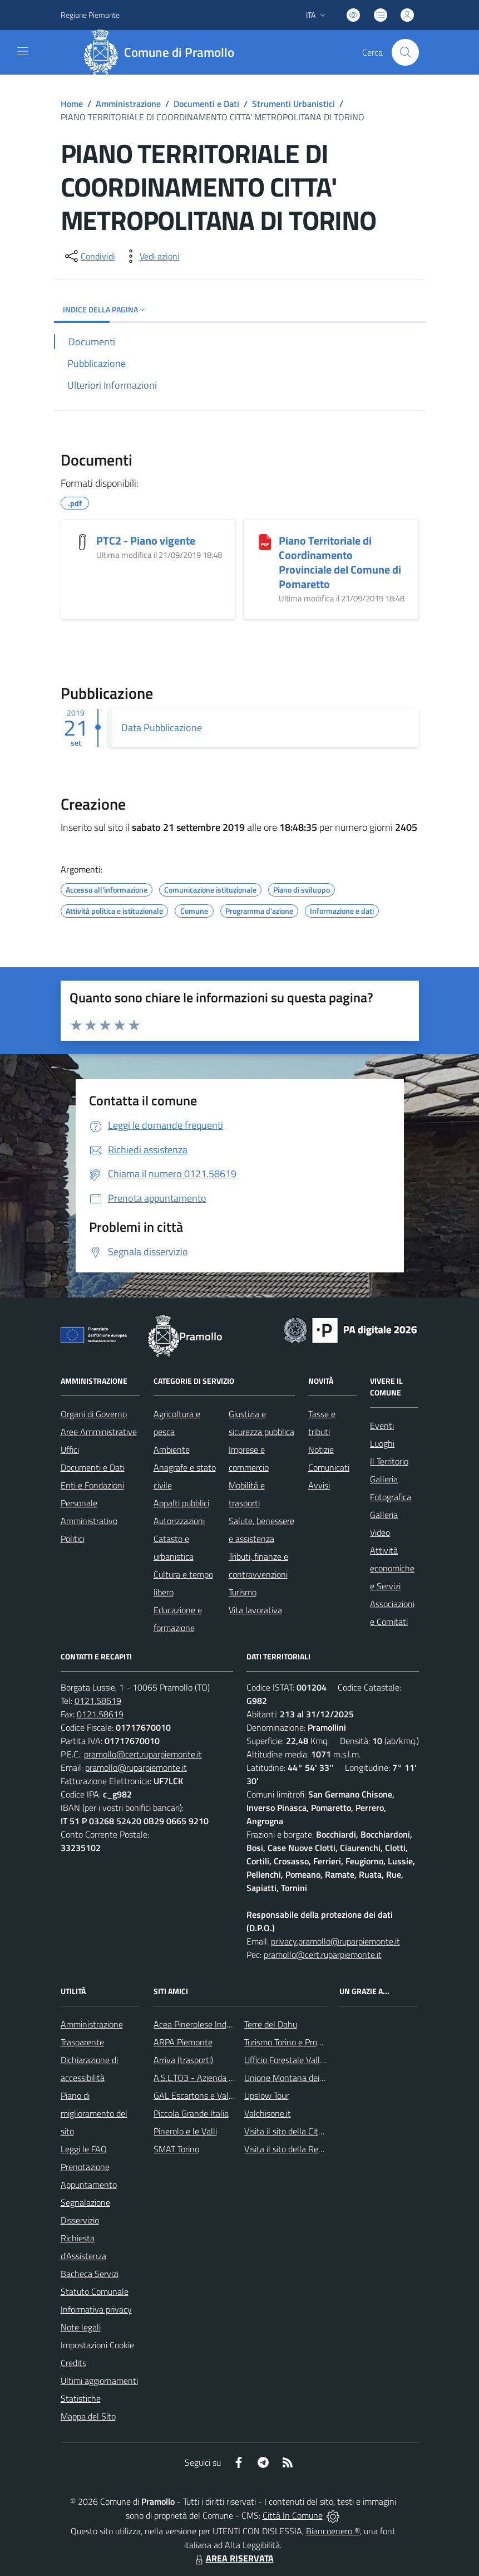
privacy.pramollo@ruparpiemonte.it (335, 1941)
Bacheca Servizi (89, 2273)
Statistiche (81, 2398)
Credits (73, 2362)
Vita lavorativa (255, 1610)
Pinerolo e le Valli (185, 2131)
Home (72, 103)
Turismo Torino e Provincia (291, 2042)
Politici (73, 1538)
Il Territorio (389, 1461)
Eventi (382, 1425)
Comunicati (328, 1467)
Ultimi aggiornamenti (99, 2380)
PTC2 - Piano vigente (145, 540)
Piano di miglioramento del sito (94, 2113)
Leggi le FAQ (84, 2149)
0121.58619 (98, 1700)
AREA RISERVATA (233, 2558)
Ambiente (172, 1449)
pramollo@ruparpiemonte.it (136, 1767)
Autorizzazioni (179, 1520)
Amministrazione (128, 103)
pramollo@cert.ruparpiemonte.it (143, 1754)
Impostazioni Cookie (97, 2345)
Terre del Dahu (270, 2024)
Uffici (70, 1449)
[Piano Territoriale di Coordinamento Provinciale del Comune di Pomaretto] (265, 541)
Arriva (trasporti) (183, 2059)
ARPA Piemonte (183, 2042)
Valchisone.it (267, 2113)
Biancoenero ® (333, 2531)
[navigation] (22, 51)
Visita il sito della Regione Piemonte (310, 2149)
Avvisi (319, 1485)
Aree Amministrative (99, 1431)
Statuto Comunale (95, 2291)
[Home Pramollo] (163, 52)
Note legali (81, 2327)
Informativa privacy (96, 2309)
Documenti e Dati (206, 103)
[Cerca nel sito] (405, 52)
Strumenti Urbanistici (293, 103)
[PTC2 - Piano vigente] (83, 541)
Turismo (242, 1592)
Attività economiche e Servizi (392, 1568)
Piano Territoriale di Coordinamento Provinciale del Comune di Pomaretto (340, 562)
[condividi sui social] (89, 256)
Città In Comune (293, 2515)
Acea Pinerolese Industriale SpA (212, 2024)
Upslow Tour (266, 2095)
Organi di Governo (94, 1414)
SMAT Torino (176, 2149)
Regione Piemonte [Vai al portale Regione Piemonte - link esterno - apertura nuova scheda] (90, 15)
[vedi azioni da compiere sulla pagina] (151, 256)
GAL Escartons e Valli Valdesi (207, 2095)
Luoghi (382, 1443)
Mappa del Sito (88, 2416)
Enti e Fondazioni (92, 1485)
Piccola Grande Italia (191, 2113)
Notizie (321, 1449)
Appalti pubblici (181, 1503)
